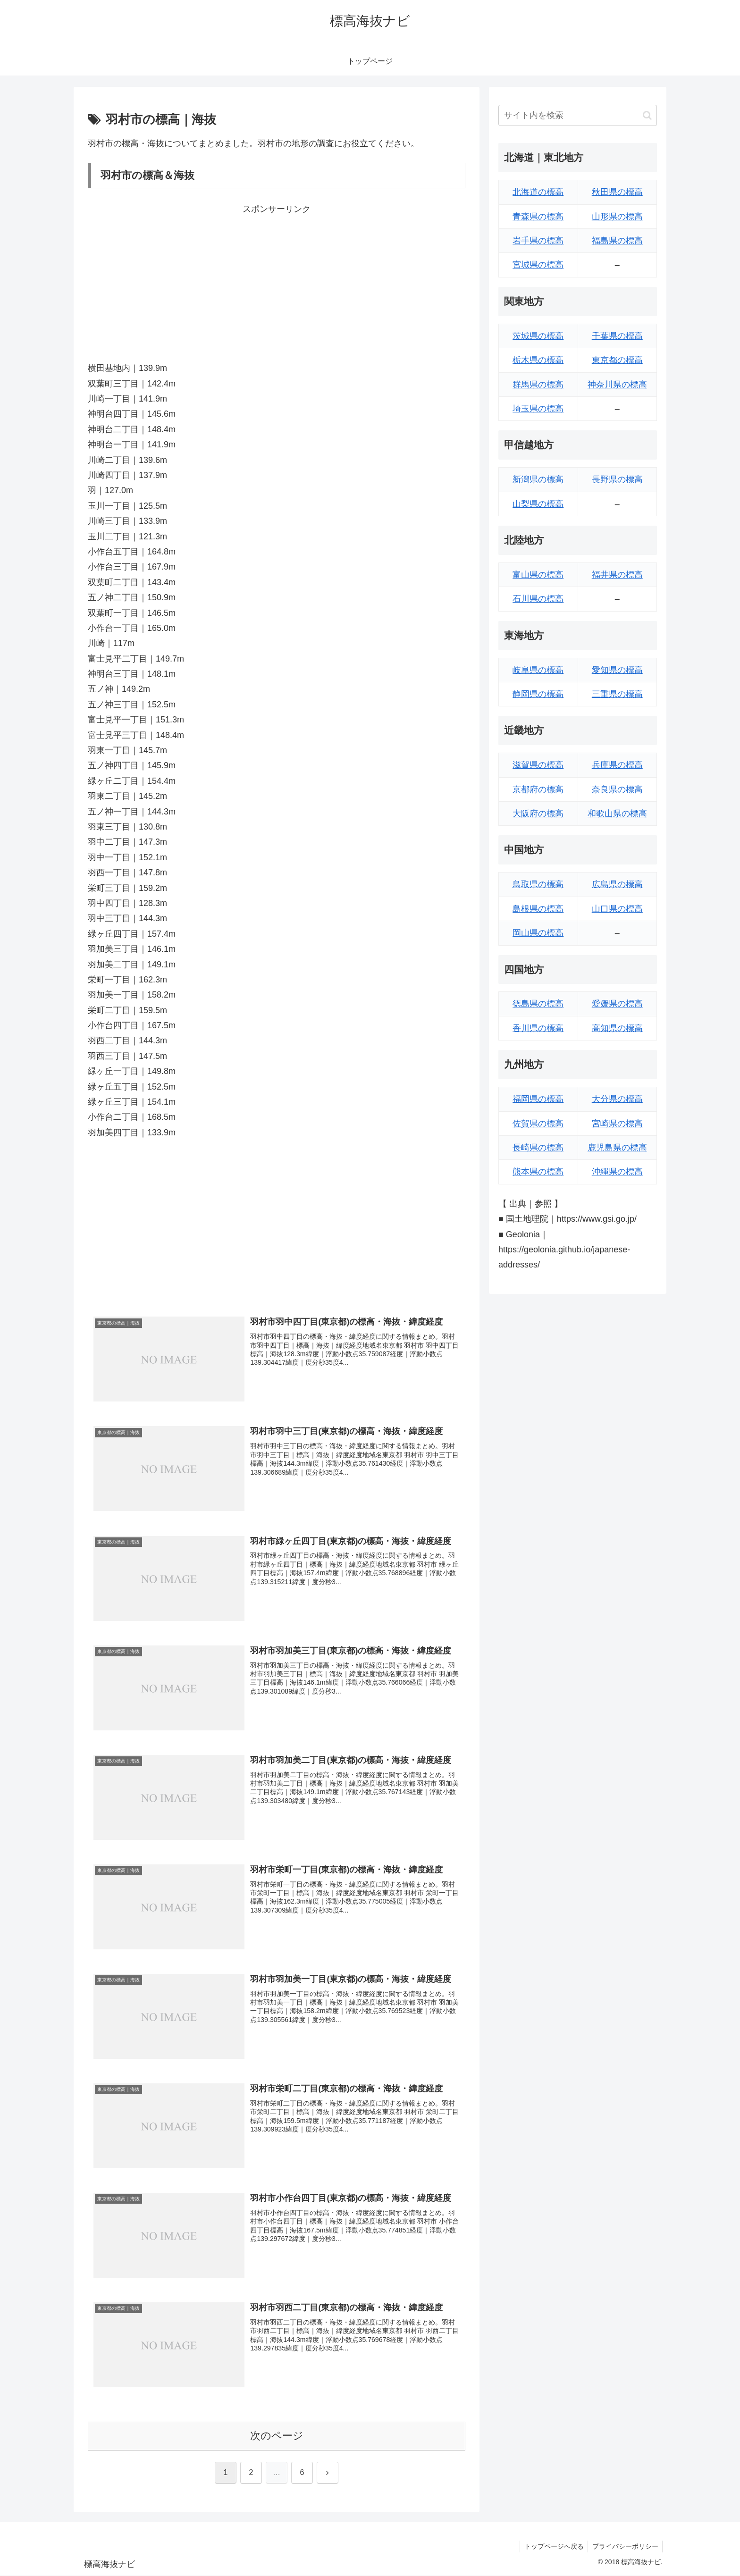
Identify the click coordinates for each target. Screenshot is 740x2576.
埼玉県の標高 (538, 408)
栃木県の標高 (538, 360)
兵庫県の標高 (617, 765)
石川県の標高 (538, 599)
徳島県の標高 (538, 1003)
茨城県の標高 (538, 336)
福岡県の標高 (538, 1099)
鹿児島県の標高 (617, 1147)
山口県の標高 (617, 909)
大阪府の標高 (538, 813)
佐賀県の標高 (538, 1123)
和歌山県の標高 (617, 813)
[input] (577, 115)
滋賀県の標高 (538, 765)
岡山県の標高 (538, 933)
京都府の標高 (538, 789)
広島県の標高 (617, 884)
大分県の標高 (617, 1099)
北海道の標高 (538, 192)
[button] (647, 115)
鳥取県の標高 (538, 884)
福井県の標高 (617, 574)
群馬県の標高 (538, 384)
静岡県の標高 (538, 694)
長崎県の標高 (538, 1147)
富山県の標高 (538, 574)
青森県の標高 (538, 216)
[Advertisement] (276, 283)
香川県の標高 (538, 1028)
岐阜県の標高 (538, 670)
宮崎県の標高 (617, 1123)
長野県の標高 (617, 479)
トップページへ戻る (551, 2547)
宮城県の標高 (538, 264)
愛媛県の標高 (617, 1003)
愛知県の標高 (617, 670)
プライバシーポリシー (624, 2547)
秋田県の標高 (617, 192)
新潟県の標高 (538, 479)
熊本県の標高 (538, 1171)
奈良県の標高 (617, 789)
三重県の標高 (617, 694)
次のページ (276, 2436)
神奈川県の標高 (617, 384)
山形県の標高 (617, 216)
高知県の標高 (617, 1028)
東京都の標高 (617, 360)
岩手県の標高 (538, 240)
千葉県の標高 (617, 336)
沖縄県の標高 (617, 1171)
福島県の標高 (617, 240)
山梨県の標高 (538, 504)
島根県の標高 (538, 909)
